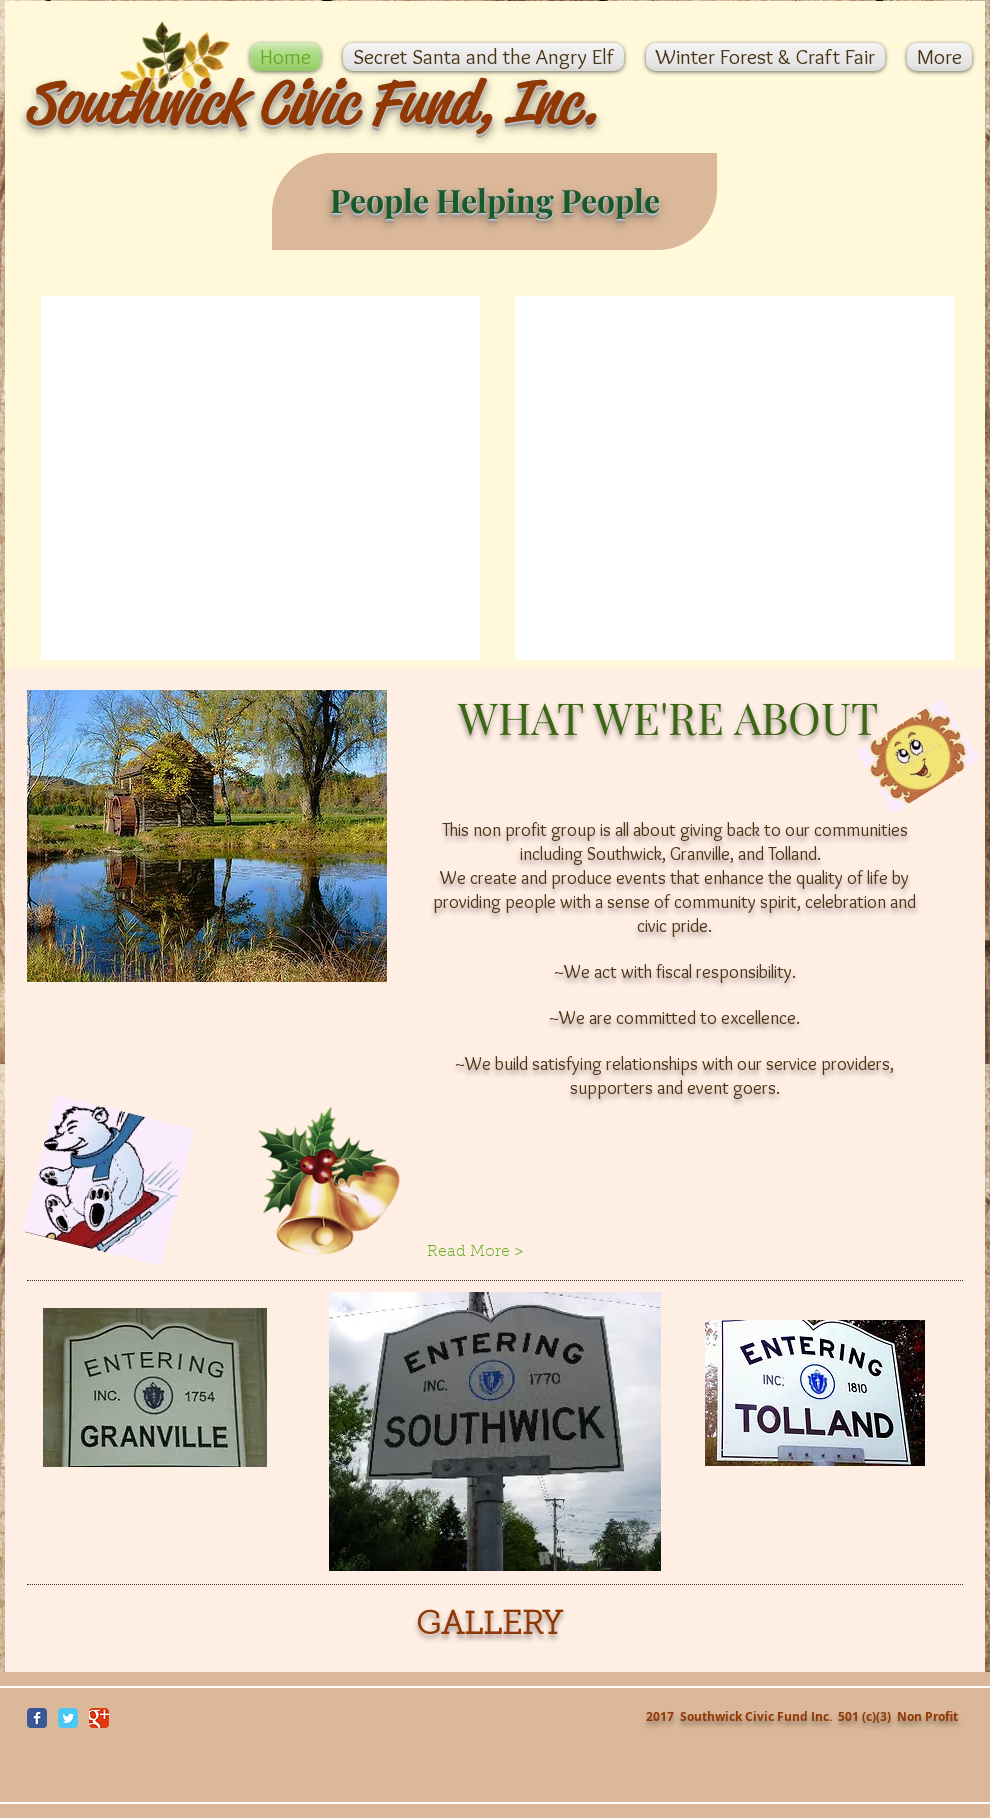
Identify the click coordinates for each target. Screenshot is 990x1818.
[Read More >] (494, 1252)
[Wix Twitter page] (68, 1718)
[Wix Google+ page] (99, 1718)
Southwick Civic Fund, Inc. (311, 102)
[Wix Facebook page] (37, 1718)
